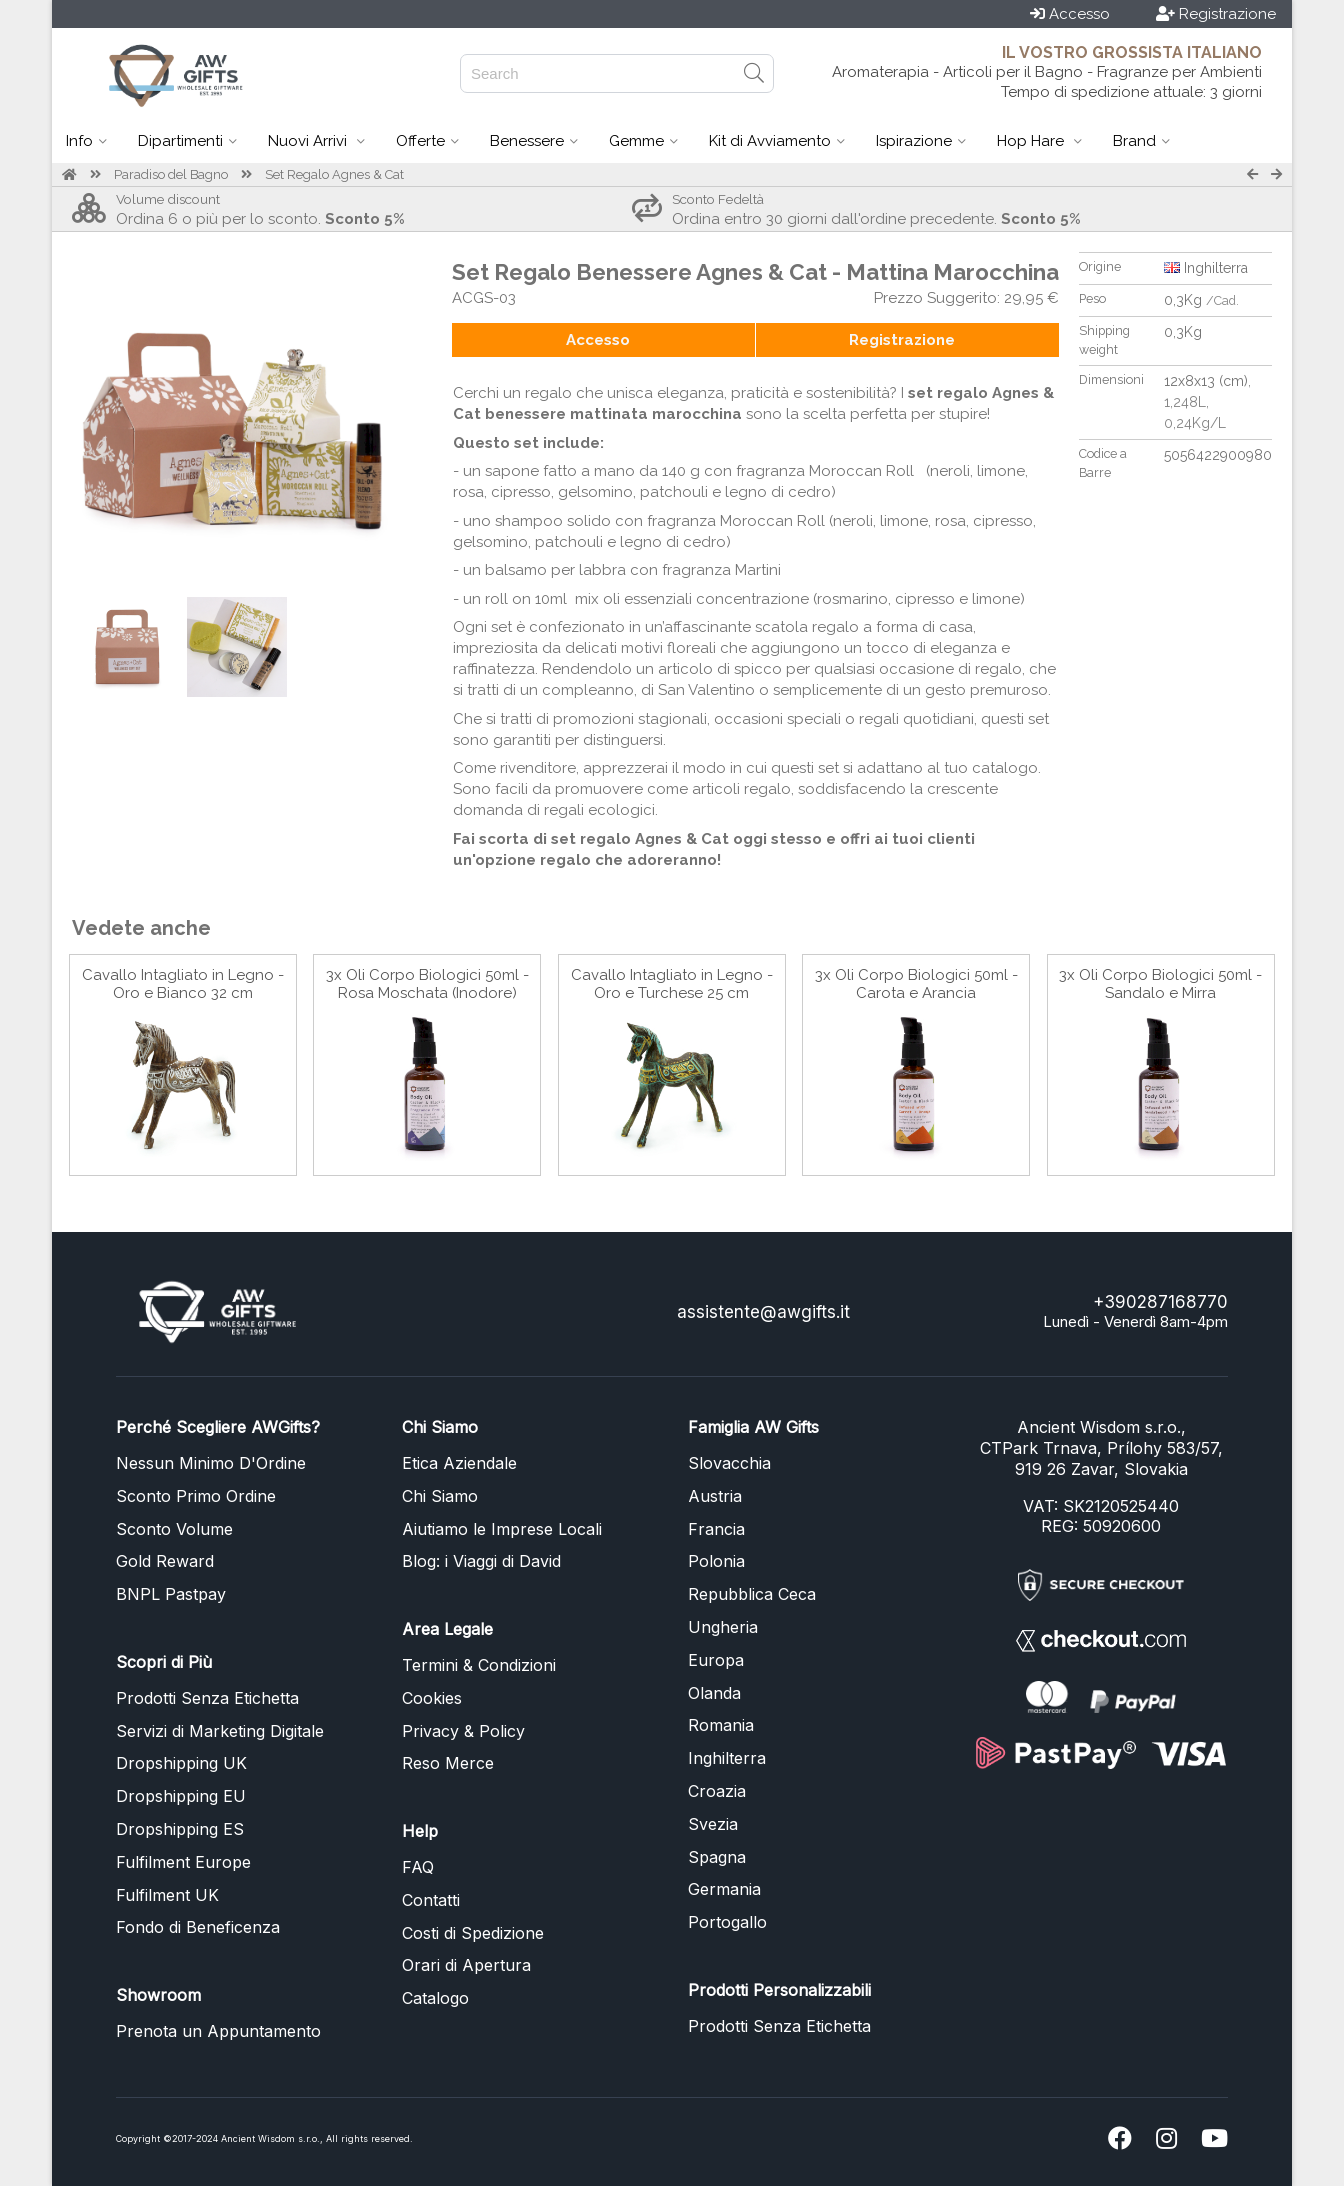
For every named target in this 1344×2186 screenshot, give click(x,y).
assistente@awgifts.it (763, 1312)
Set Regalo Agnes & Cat (334, 174)
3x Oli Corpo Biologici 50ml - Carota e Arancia (916, 984)
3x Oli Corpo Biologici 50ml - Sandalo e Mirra (1160, 984)
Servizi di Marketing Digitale (220, 1731)
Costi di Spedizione (473, 1933)
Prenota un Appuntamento (218, 2031)
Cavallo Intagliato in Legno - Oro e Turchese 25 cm (672, 984)
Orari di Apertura (466, 1965)
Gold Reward (165, 1561)
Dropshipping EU (181, 1796)
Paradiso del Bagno (171, 174)
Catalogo (435, 1998)
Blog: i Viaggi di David (481, 1561)
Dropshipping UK (181, 1763)
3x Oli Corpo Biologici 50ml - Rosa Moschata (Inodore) (427, 984)
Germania (724, 1889)
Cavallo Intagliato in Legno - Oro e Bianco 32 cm (183, 984)
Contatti (431, 1900)
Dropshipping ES (180, 1829)
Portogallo (727, 1922)
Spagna (717, 1857)
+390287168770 (1160, 1302)
